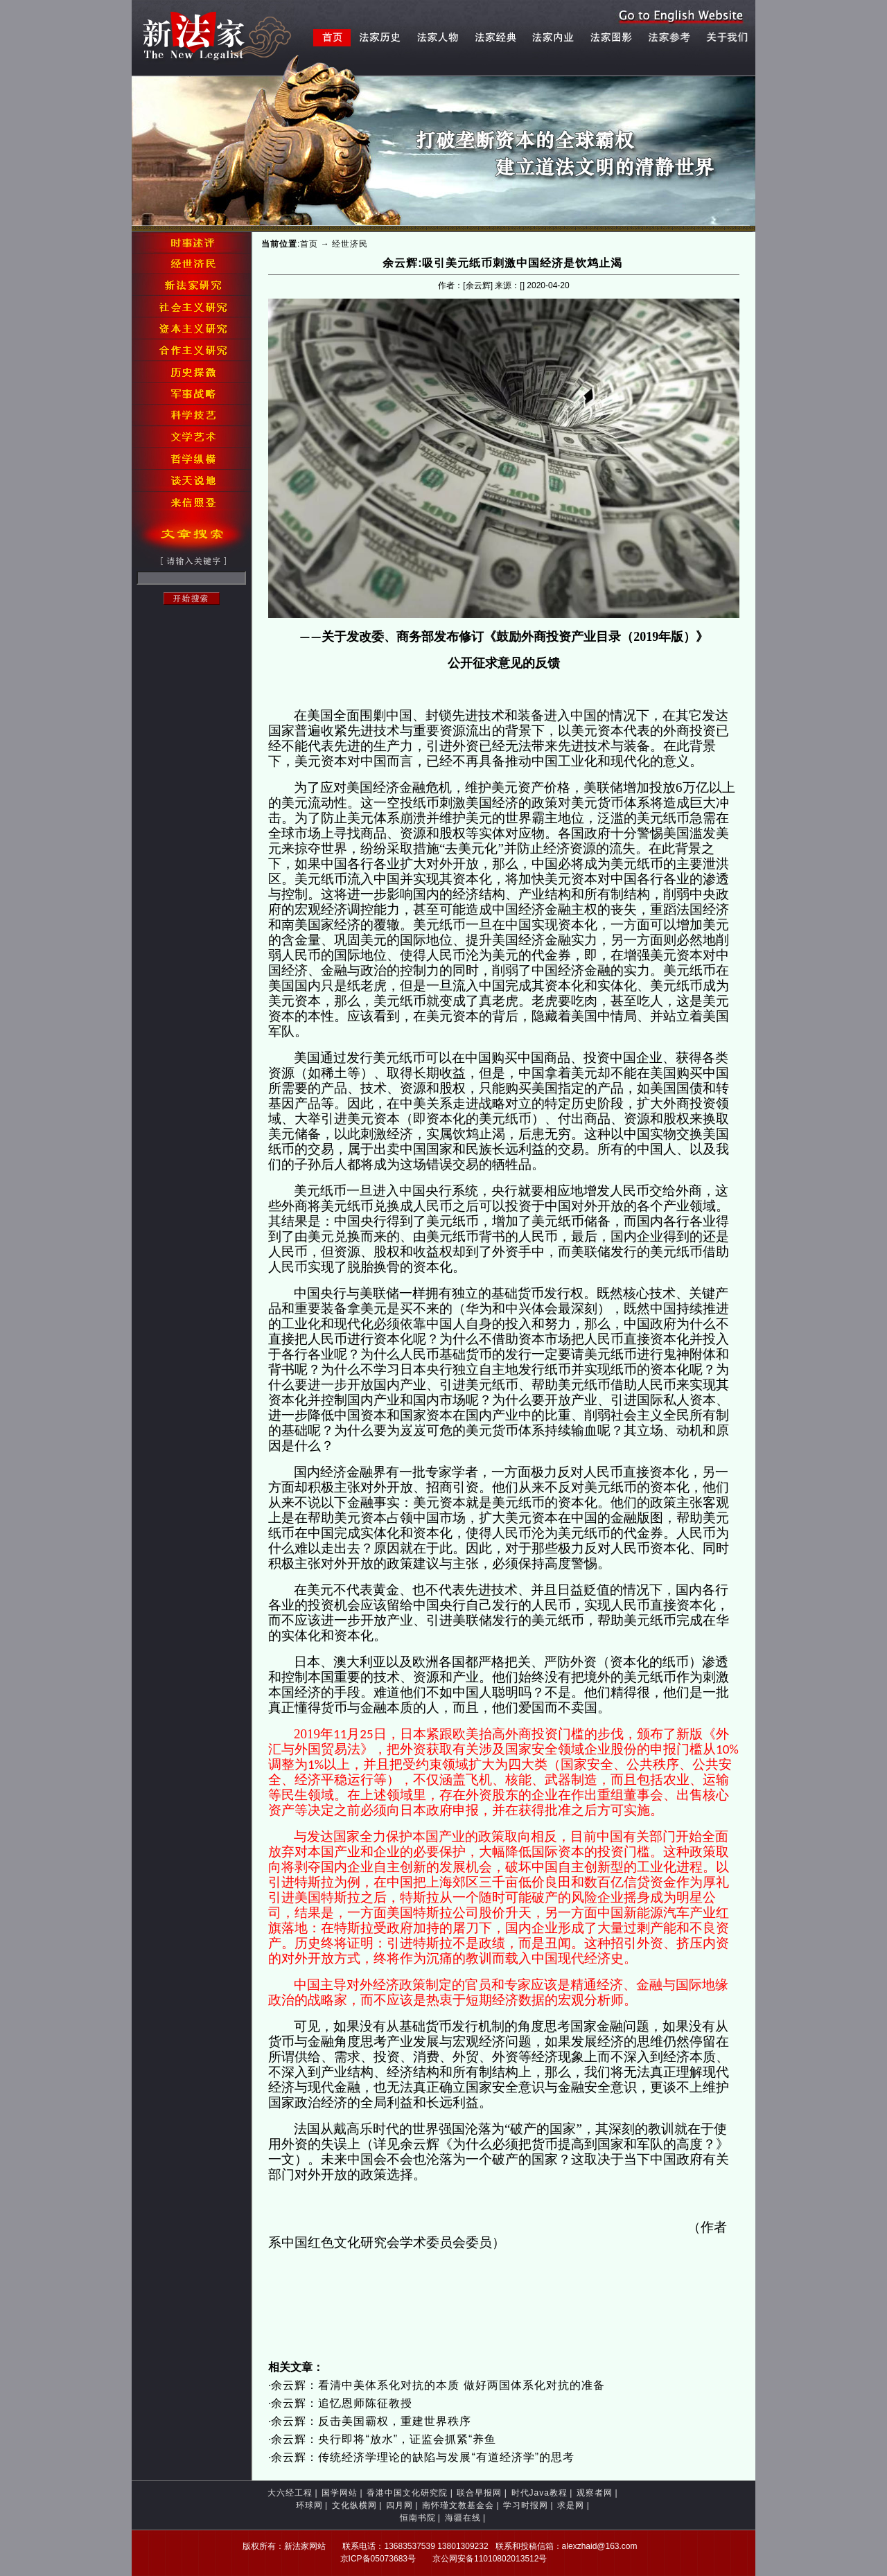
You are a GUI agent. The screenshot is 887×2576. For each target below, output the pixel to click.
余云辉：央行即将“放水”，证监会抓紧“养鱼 (383, 2439)
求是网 (570, 2505)
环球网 (309, 2505)
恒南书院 (418, 2518)
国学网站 (340, 2493)
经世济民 (350, 244)
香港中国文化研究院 (407, 2493)
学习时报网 (525, 2505)
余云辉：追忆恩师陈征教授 (341, 2403)
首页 (309, 244)
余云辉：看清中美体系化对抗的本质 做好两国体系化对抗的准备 (437, 2385)
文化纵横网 (354, 2505)
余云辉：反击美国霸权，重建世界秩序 (371, 2421)
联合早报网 (479, 2493)
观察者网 (595, 2493)
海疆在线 (463, 2518)
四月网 (399, 2505)
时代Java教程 (539, 2493)
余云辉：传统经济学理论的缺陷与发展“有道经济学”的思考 (422, 2457)
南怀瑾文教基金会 (458, 2505)
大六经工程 (290, 2493)
